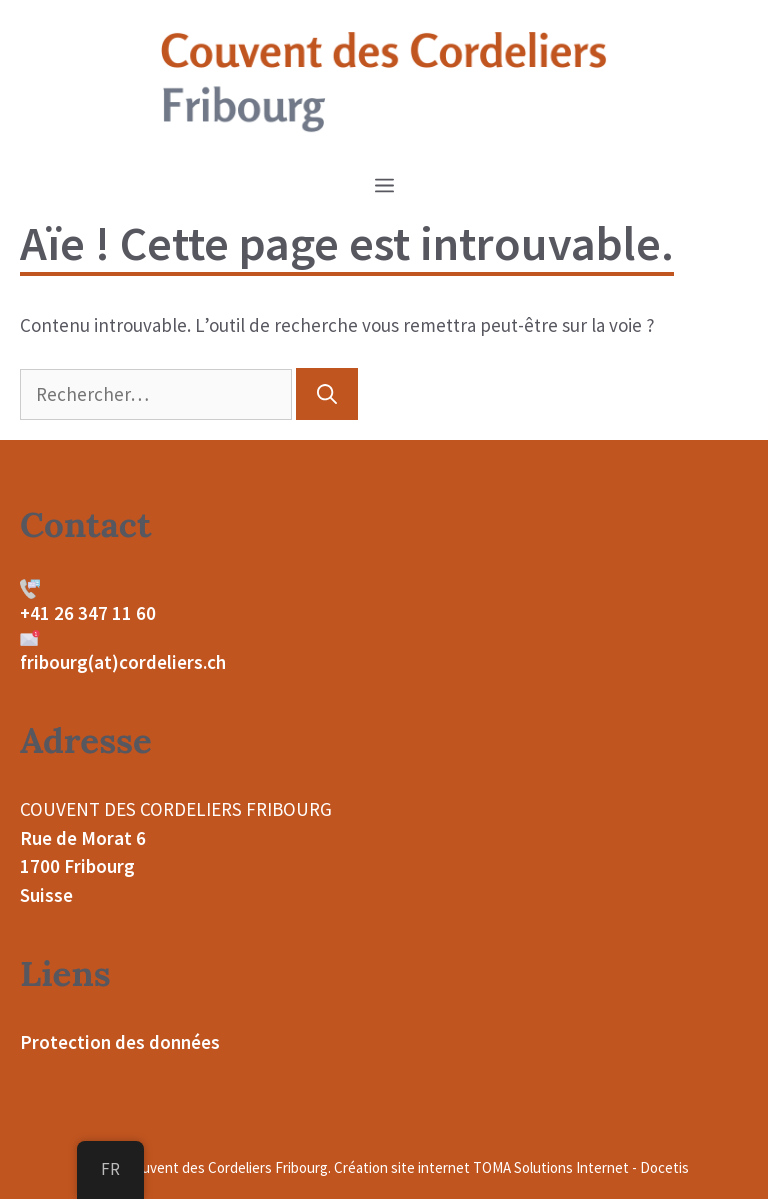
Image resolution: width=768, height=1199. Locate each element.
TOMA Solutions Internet (551, 1167)
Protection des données (120, 1042)
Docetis (664, 1167)
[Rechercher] (327, 394)
